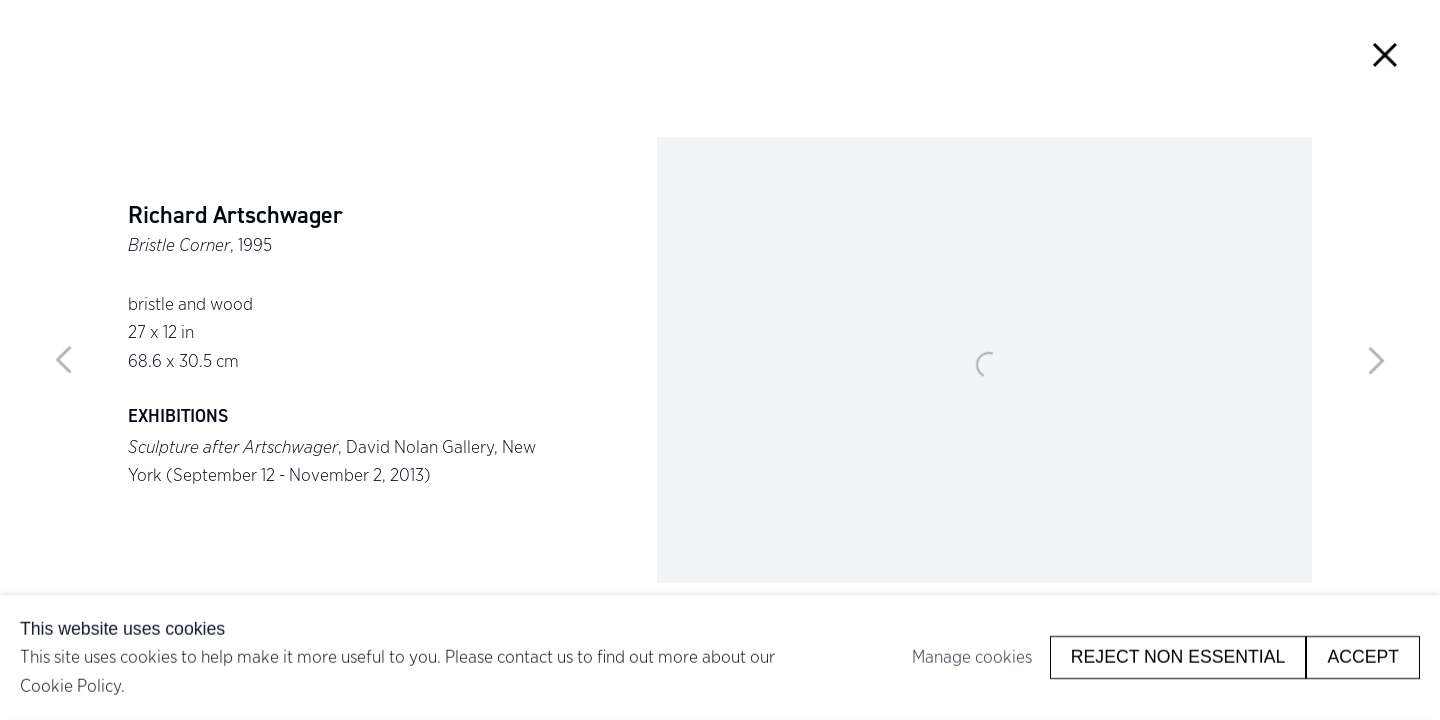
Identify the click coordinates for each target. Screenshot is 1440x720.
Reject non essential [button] (1178, 657)
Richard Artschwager (235, 215)
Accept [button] (1363, 657)
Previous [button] (64, 360)
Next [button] (1376, 360)
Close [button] (1384, 55)
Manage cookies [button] (972, 656)
